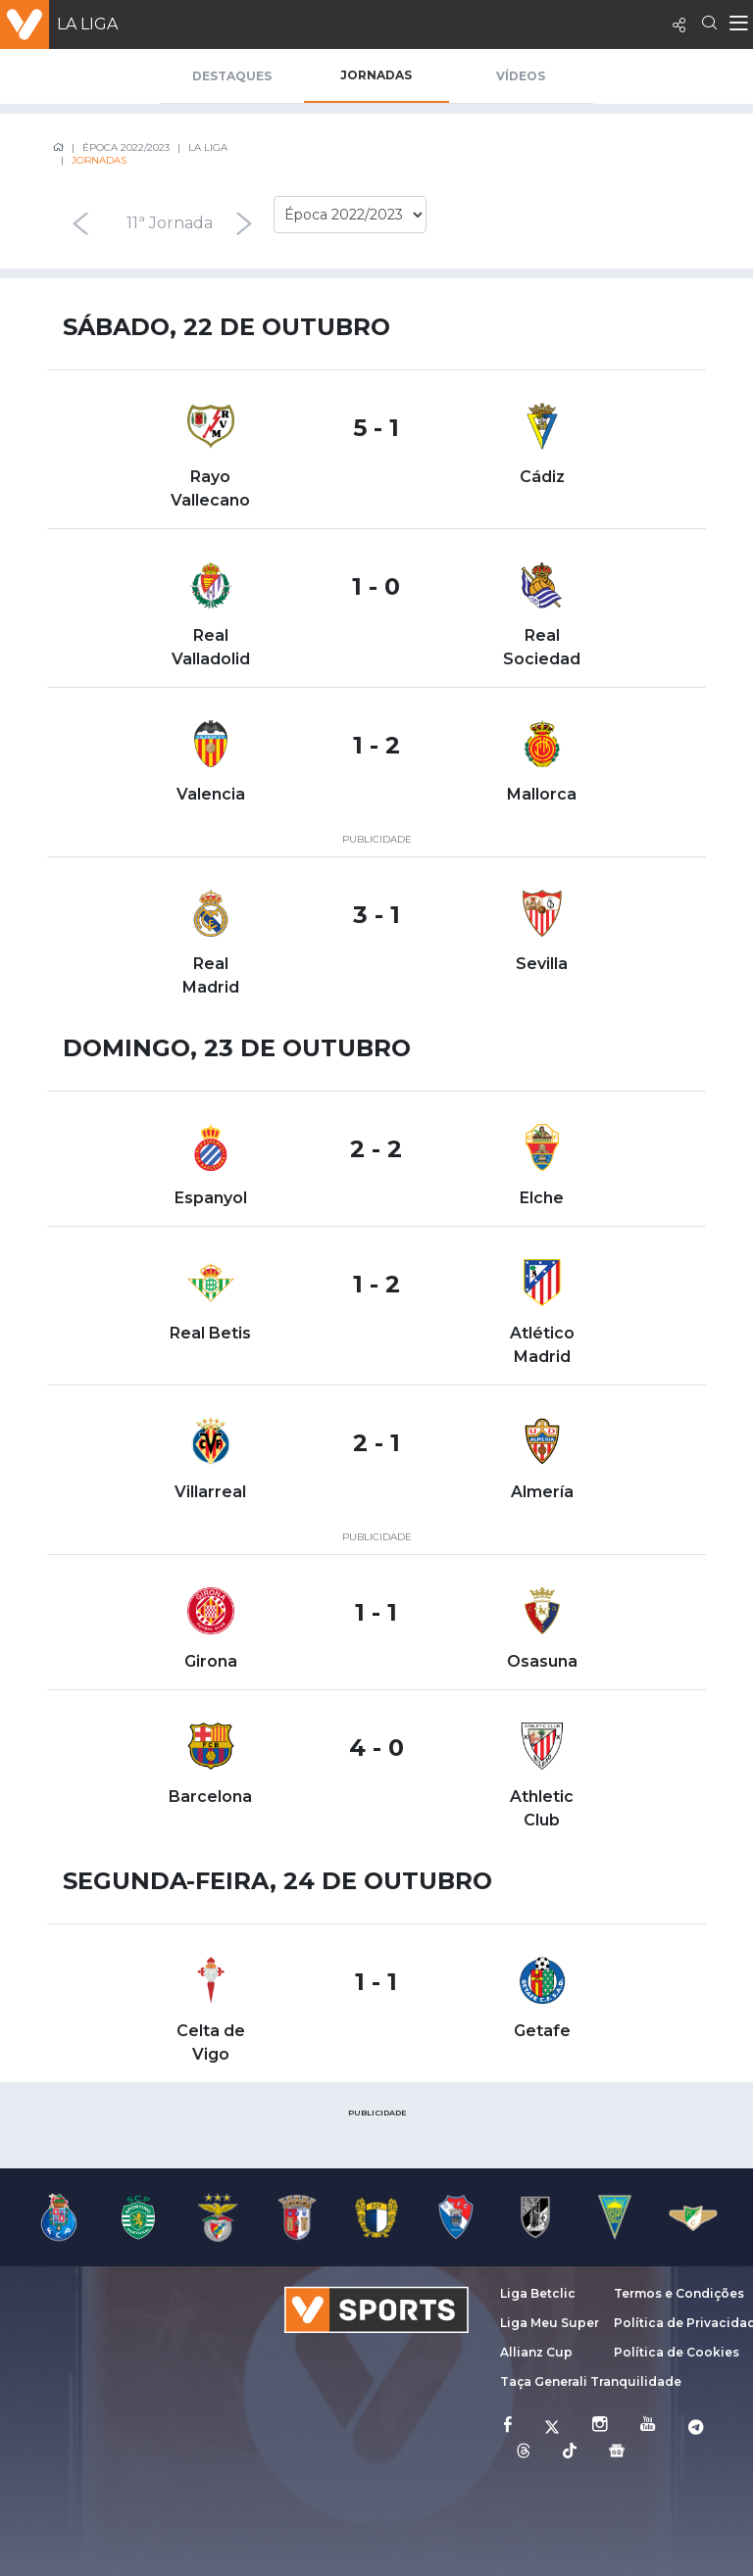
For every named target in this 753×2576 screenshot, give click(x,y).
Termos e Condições (679, 2293)
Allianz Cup (536, 2352)
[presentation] (79, 223)
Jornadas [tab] (376, 75)
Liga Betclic (538, 2293)
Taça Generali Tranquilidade (590, 2381)
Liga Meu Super (549, 2322)
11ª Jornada (169, 223)
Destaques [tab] (232, 76)
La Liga (87, 24)
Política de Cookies (676, 2352)
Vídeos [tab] (520, 76)
